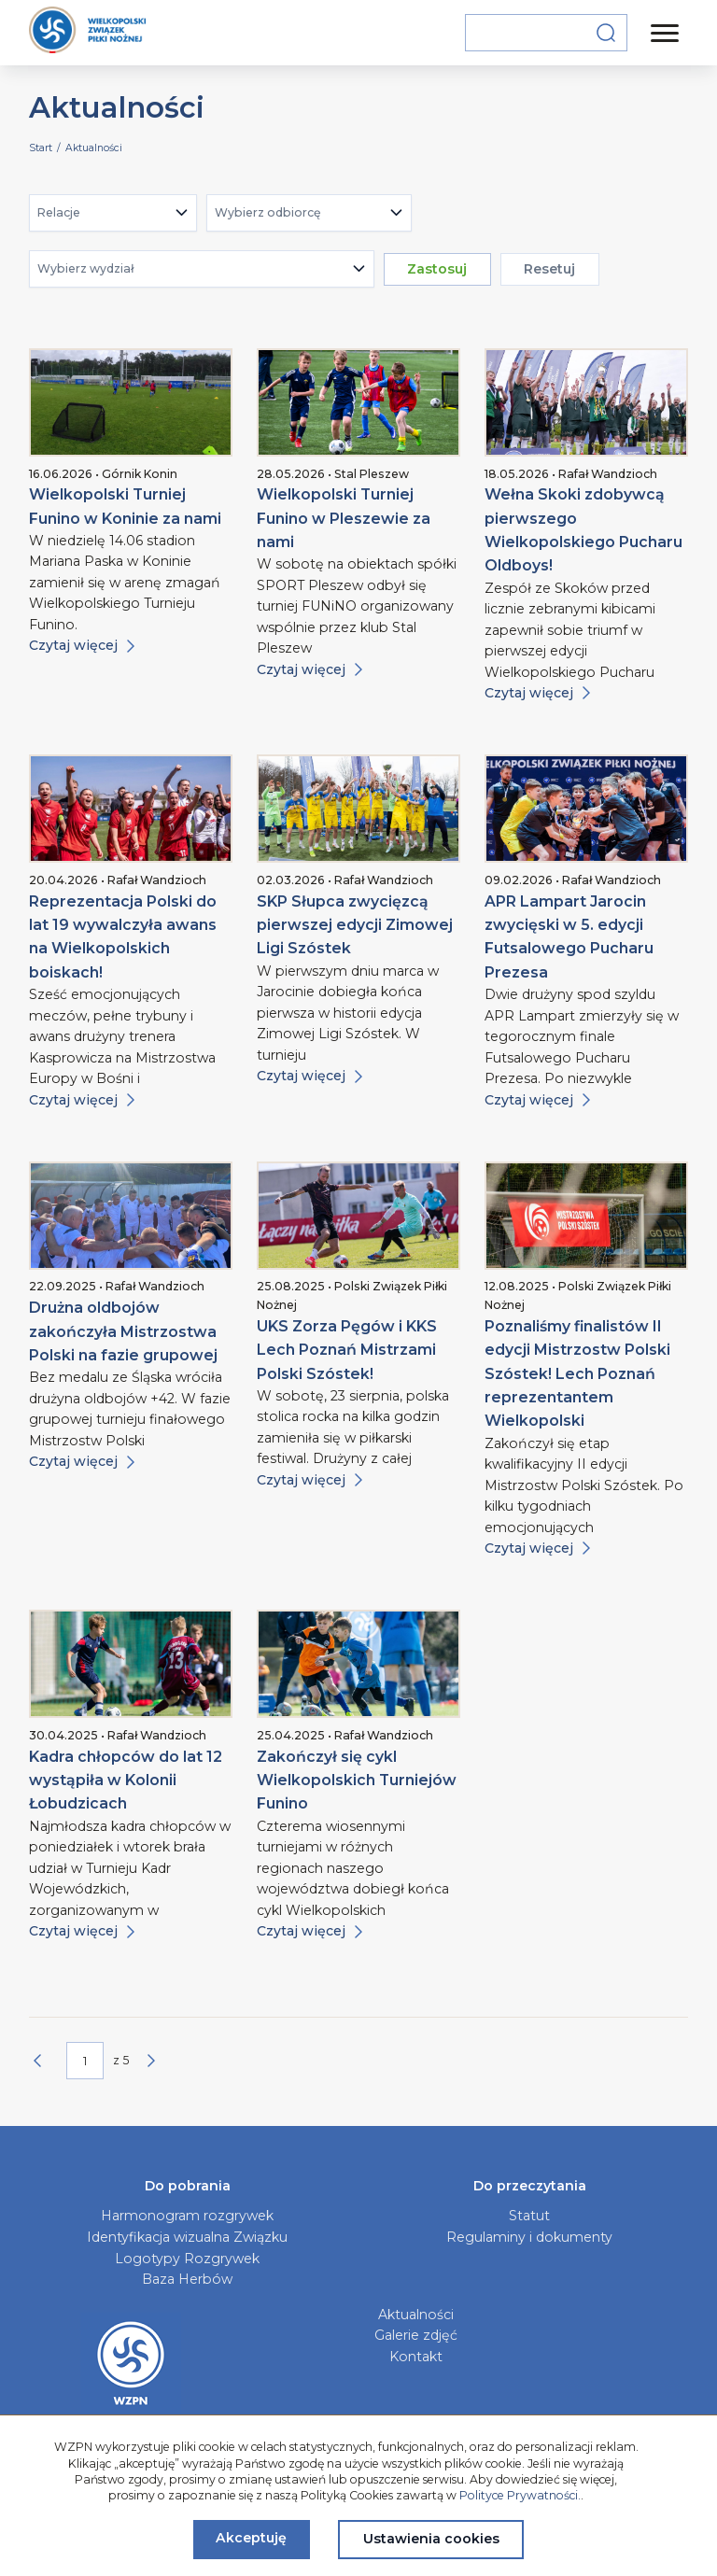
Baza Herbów (187, 2279)
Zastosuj (437, 268)
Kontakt (416, 2356)
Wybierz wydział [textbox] (85, 268)
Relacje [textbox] (58, 212)
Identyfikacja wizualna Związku (187, 2237)
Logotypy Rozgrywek (187, 2258)
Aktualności (416, 2314)
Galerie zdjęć (415, 2335)
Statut (529, 2215)
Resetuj (549, 268)
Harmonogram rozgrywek (187, 2215)
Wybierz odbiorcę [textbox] (268, 212)
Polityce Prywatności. (520, 2495)
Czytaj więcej (81, 645)
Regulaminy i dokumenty (529, 2237)
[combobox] (113, 213)
